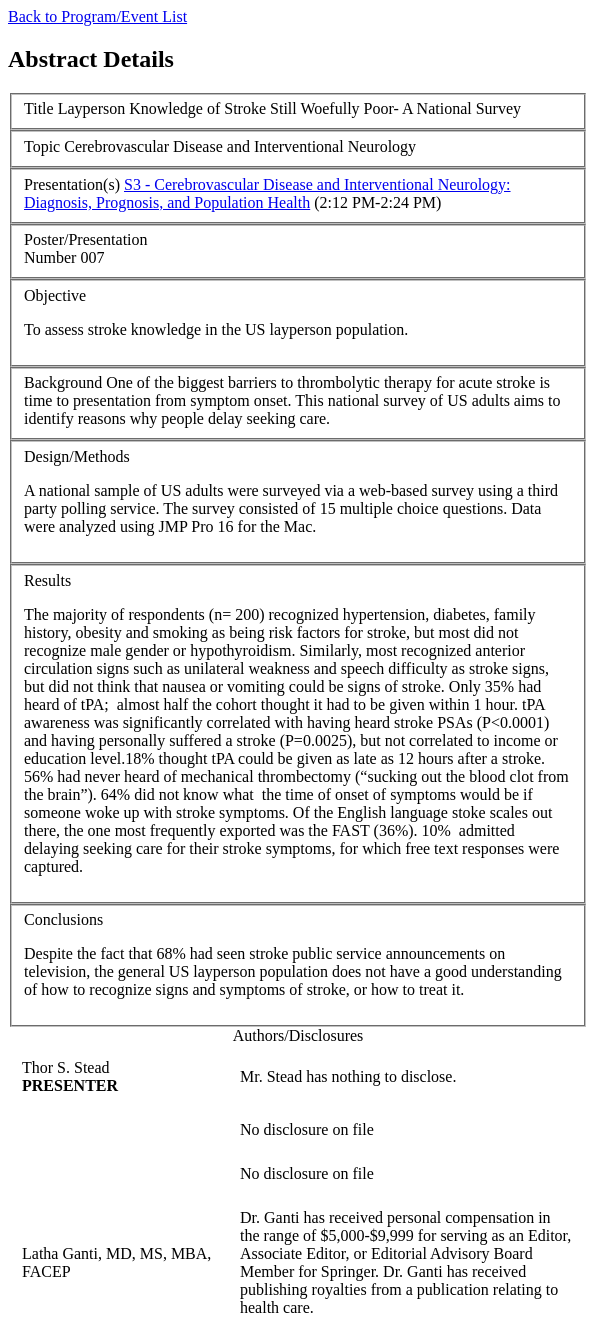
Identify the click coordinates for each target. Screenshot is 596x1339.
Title (39, 108)
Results (47, 580)
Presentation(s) (72, 184)
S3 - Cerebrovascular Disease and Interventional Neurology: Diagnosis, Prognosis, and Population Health (267, 193)
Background (63, 382)
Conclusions (63, 919)
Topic (42, 146)
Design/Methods (77, 456)
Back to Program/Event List (97, 16)
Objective (55, 295)
